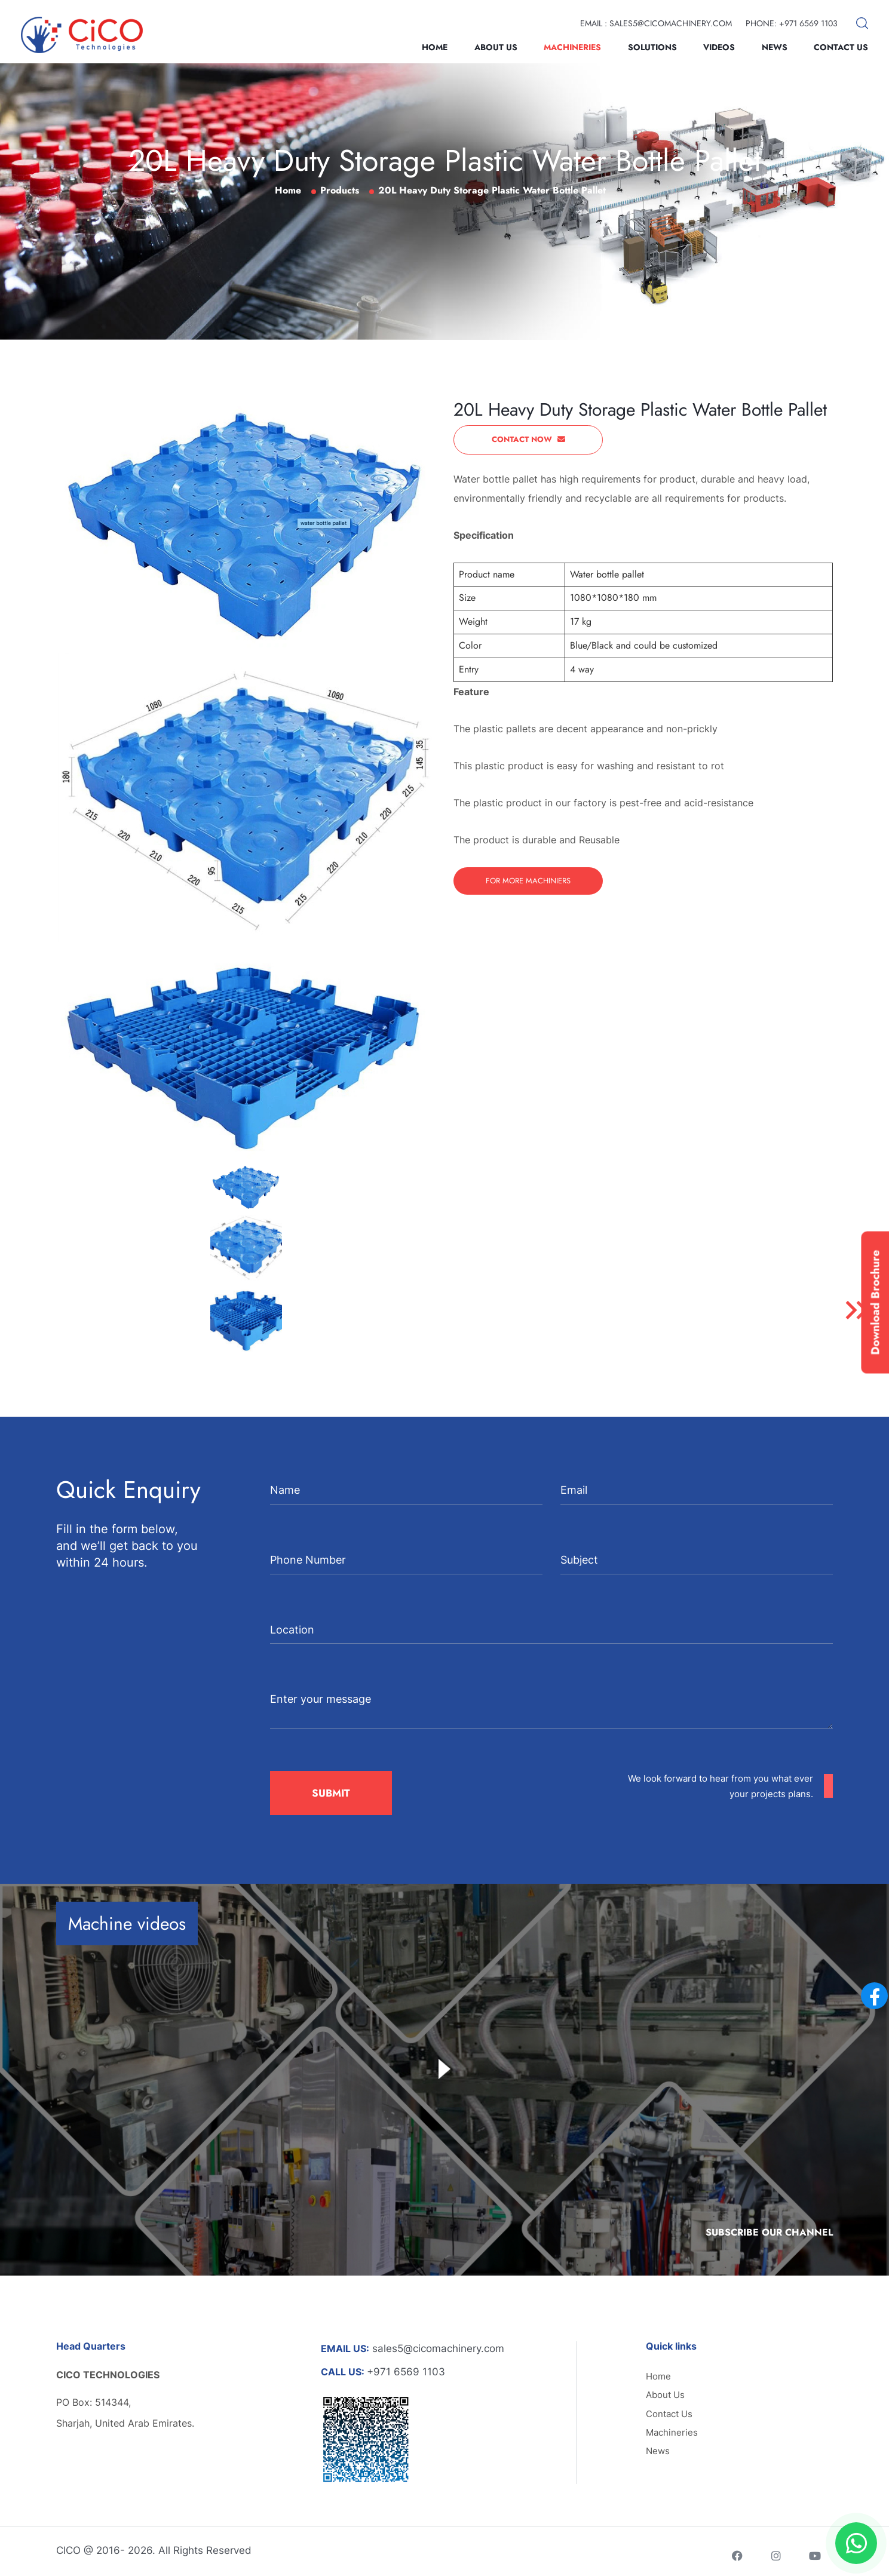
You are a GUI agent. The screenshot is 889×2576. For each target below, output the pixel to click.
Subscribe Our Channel (769, 2232)
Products (339, 190)
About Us (495, 47)
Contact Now (528, 439)
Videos (719, 47)
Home (434, 47)
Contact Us (841, 47)
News (774, 47)
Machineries (572, 47)
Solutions (652, 47)
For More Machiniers (528, 880)
